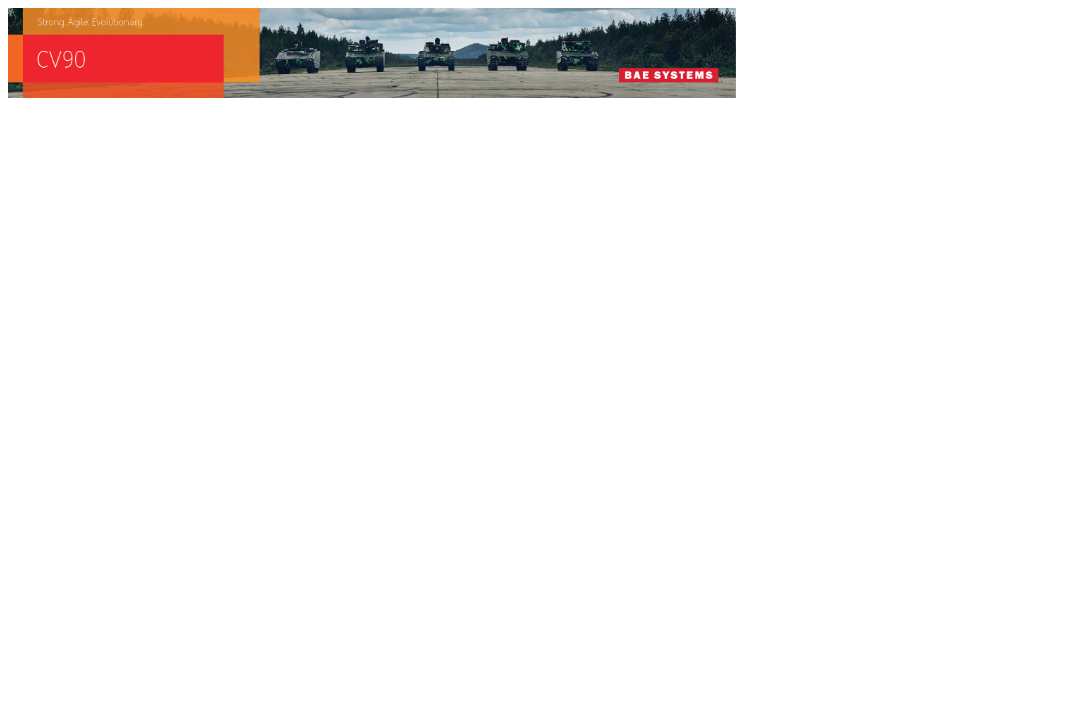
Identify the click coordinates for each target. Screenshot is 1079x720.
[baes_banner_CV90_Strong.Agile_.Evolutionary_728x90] (372, 92)
